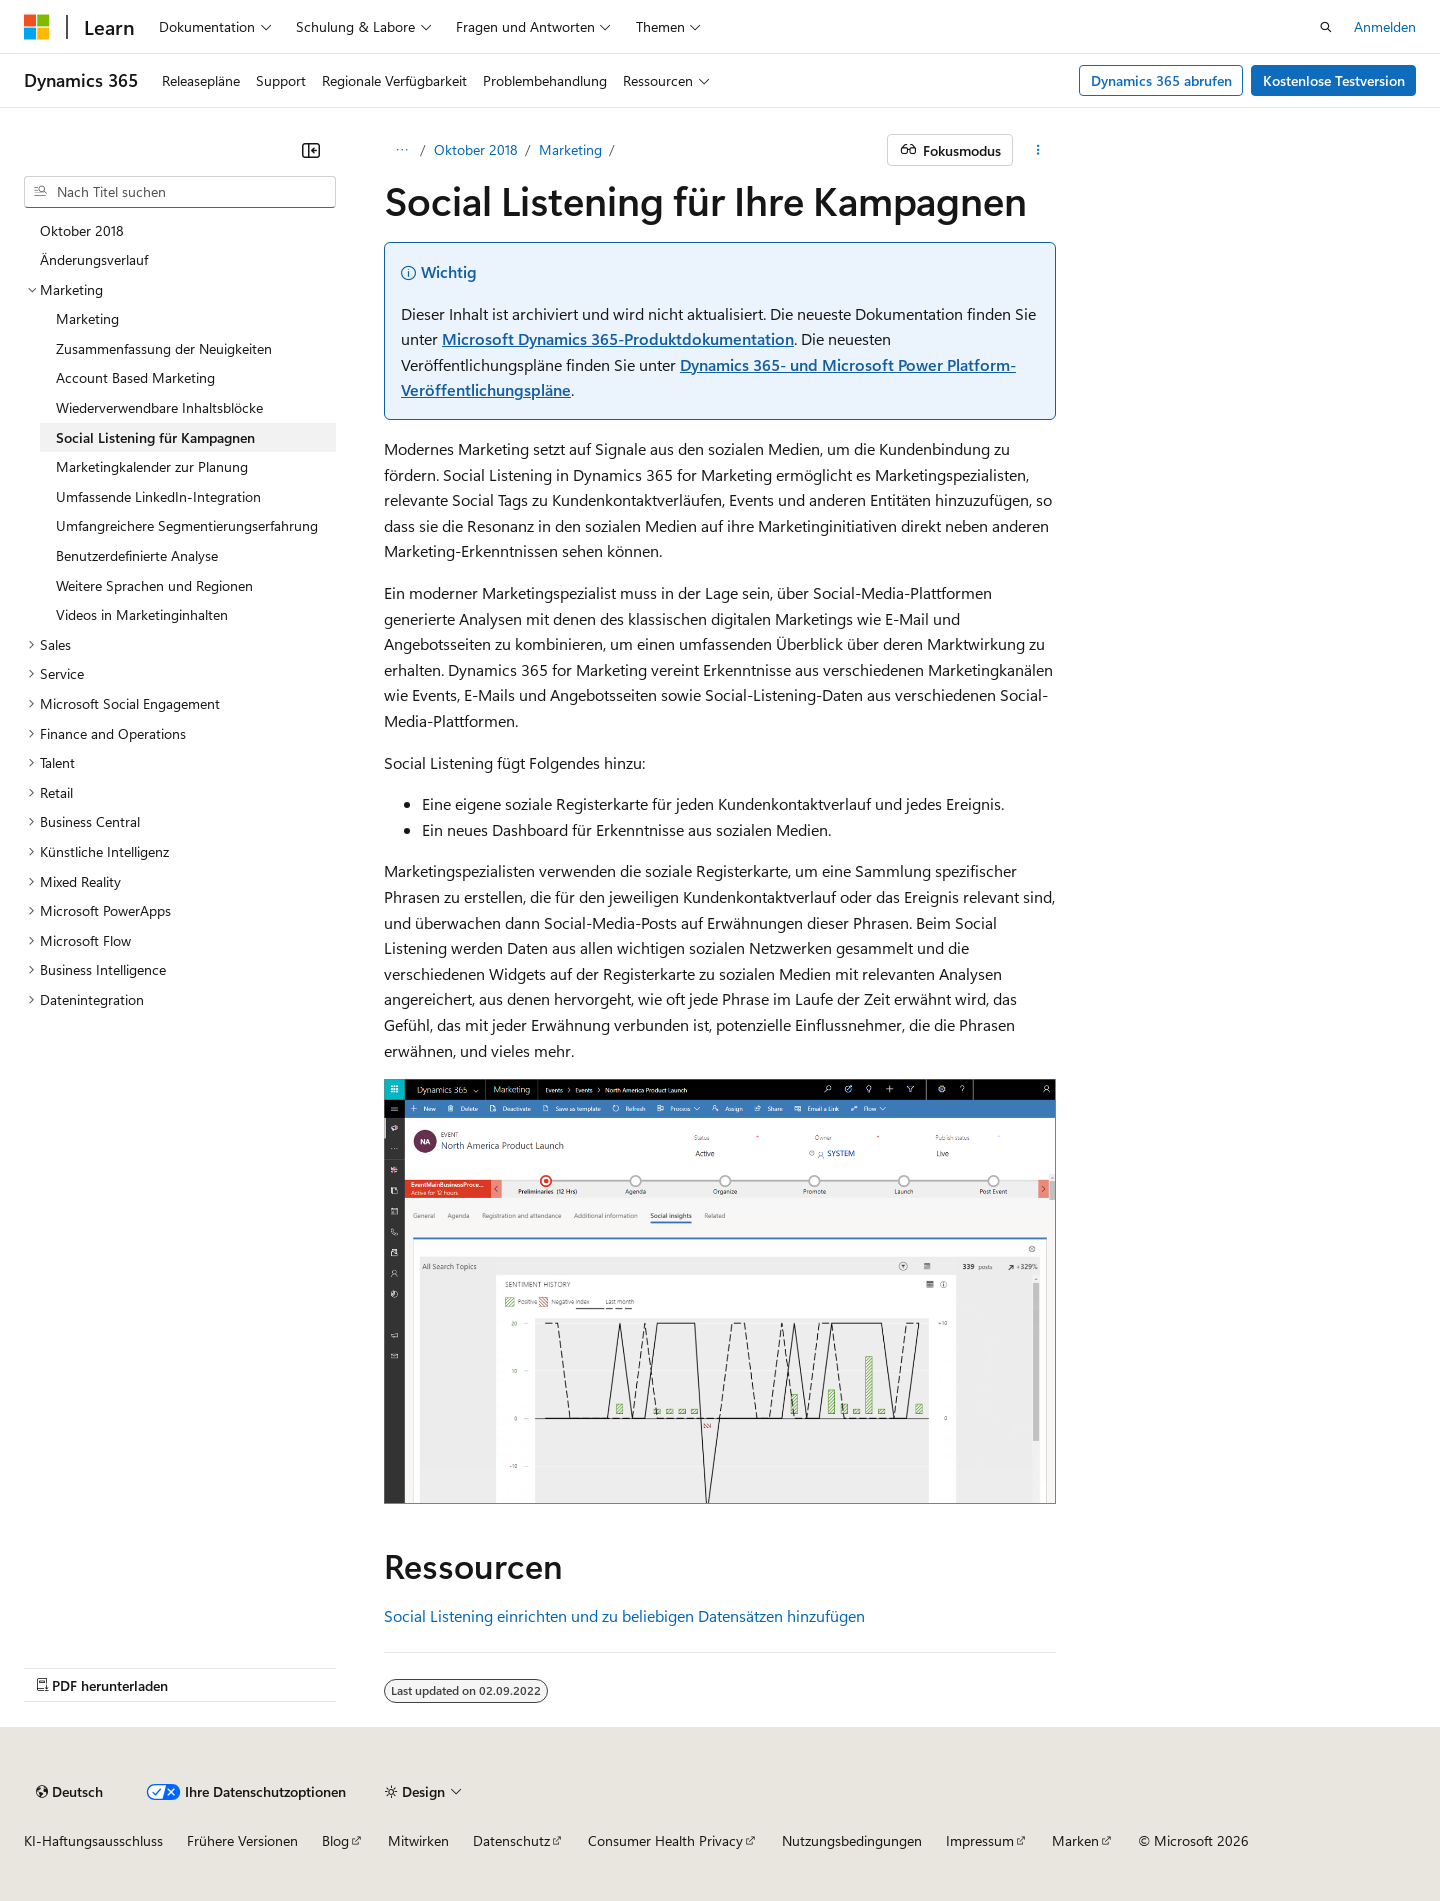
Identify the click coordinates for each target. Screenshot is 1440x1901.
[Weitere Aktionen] (1038, 150)
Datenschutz (511, 1840)
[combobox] (180, 192)
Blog (335, 1840)
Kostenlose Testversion (1334, 80)
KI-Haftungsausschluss (93, 1840)
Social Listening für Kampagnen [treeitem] (155, 437)
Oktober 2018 (476, 149)
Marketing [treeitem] (87, 318)
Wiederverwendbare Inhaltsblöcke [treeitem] (159, 407)
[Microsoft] (37, 27)
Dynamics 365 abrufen (1161, 80)
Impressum (980, 1840)
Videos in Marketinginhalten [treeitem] (142, 614)
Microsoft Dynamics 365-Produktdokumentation (618, 338)
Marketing (570, 149)
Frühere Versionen (242, 1840)
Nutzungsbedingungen (852, 1840)
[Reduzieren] (311, 150)
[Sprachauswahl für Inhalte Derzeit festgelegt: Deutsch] (69, 1792)
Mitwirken (418, 1840)
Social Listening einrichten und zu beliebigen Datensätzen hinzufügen (624, 1615)
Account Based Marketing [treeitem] (135, 377)
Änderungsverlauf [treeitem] (94, 259)
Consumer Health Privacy (665, 1840)
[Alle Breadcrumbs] (401, 150)
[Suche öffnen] (1326, 27)
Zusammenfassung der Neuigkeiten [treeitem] (164, 348)
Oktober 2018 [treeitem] (82, 230)
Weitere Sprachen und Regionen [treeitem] (154, 585)
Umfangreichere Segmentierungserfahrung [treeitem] (187, 525)
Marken (1075, 1840)
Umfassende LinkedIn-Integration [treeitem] (158, 496)
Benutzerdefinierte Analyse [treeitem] (137, 555)
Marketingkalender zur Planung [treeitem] (152, 466)
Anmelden (1385, 26)
